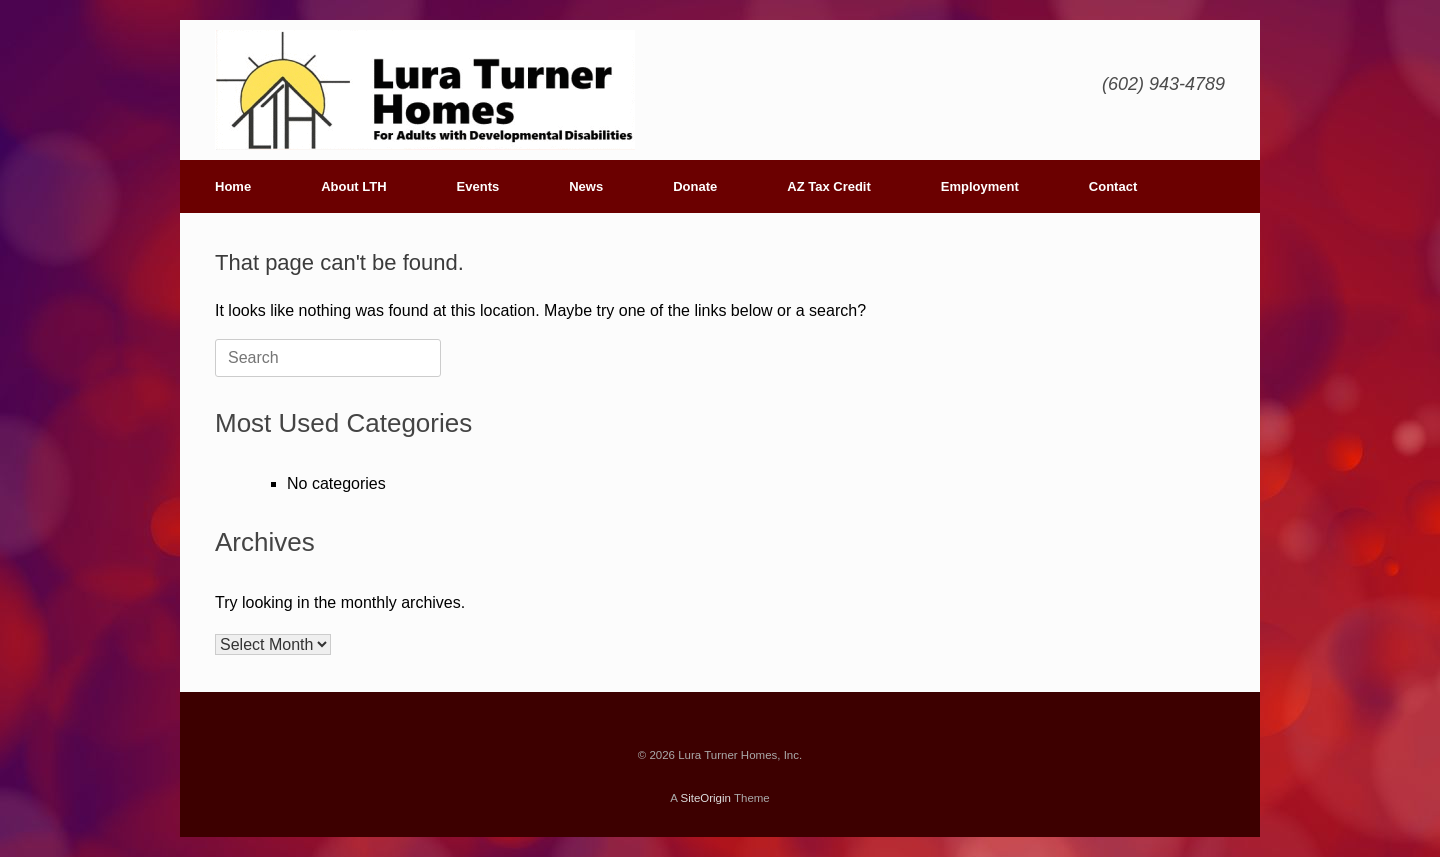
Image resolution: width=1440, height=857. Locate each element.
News (586, 186)
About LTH (353, 186)
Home (233, 186)
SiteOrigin (705, 798)
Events (478, 186)
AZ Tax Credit (829, 186)
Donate (695, 186)
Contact (1113, 186)
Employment (980, 186)
